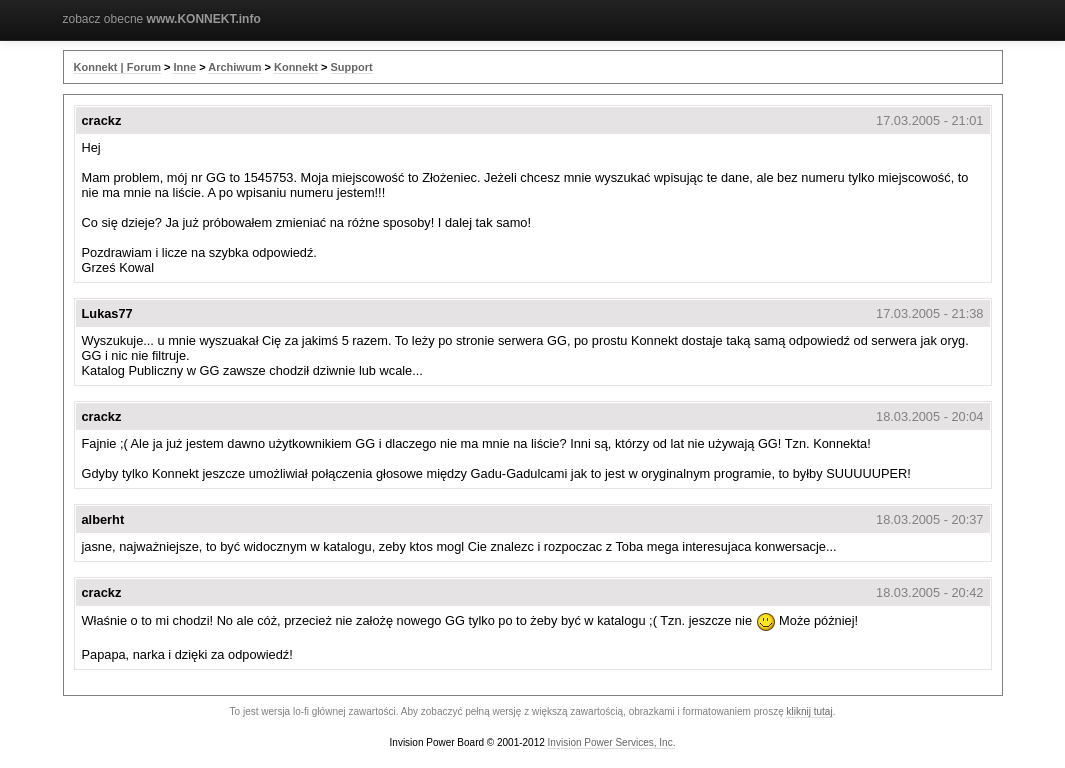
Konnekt (296, 67)
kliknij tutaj (809, 711)
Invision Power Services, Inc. (612, 742)
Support (352, 67)
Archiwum (234, 67)
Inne (184, 67)
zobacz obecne (162, 19)
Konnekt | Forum (117, 67)
